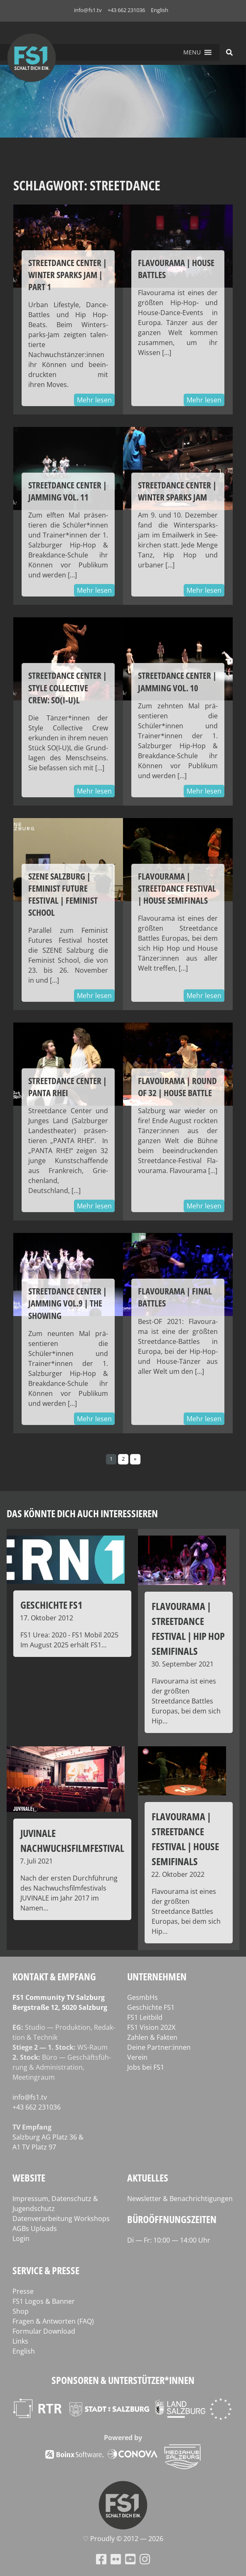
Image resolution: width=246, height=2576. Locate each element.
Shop (20, 2311)
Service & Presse (45, 2270)
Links (20, 2341)
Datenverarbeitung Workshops (61, 2218)
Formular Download (43, 2331)
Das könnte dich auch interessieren (82, 1513)
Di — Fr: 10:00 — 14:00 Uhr (168, 2240)
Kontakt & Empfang (54, 1976)
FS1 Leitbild (144, 2017)
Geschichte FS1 (151, 2007)
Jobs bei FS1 (145, 2067)
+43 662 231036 (126, 10)
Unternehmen (157, 1976)
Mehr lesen (94, 399)
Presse (23, 2291)
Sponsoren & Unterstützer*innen (123, 2380)
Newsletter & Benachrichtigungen (180, 2198)
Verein (137, 2057)
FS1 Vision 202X (151, 2027)
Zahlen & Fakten (152, 2037)
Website (28, 2177)
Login (21, 2238)
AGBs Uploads (34, 2228)
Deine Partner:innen (159, 2047)
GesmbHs (142, 1997)
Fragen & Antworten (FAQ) (53, 2321)
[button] (192, 52)
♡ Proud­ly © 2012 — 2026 (123, 2538)
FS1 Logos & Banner (43, 2301)
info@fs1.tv (88, 10)
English (159, 10)
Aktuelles (147, 2177)
